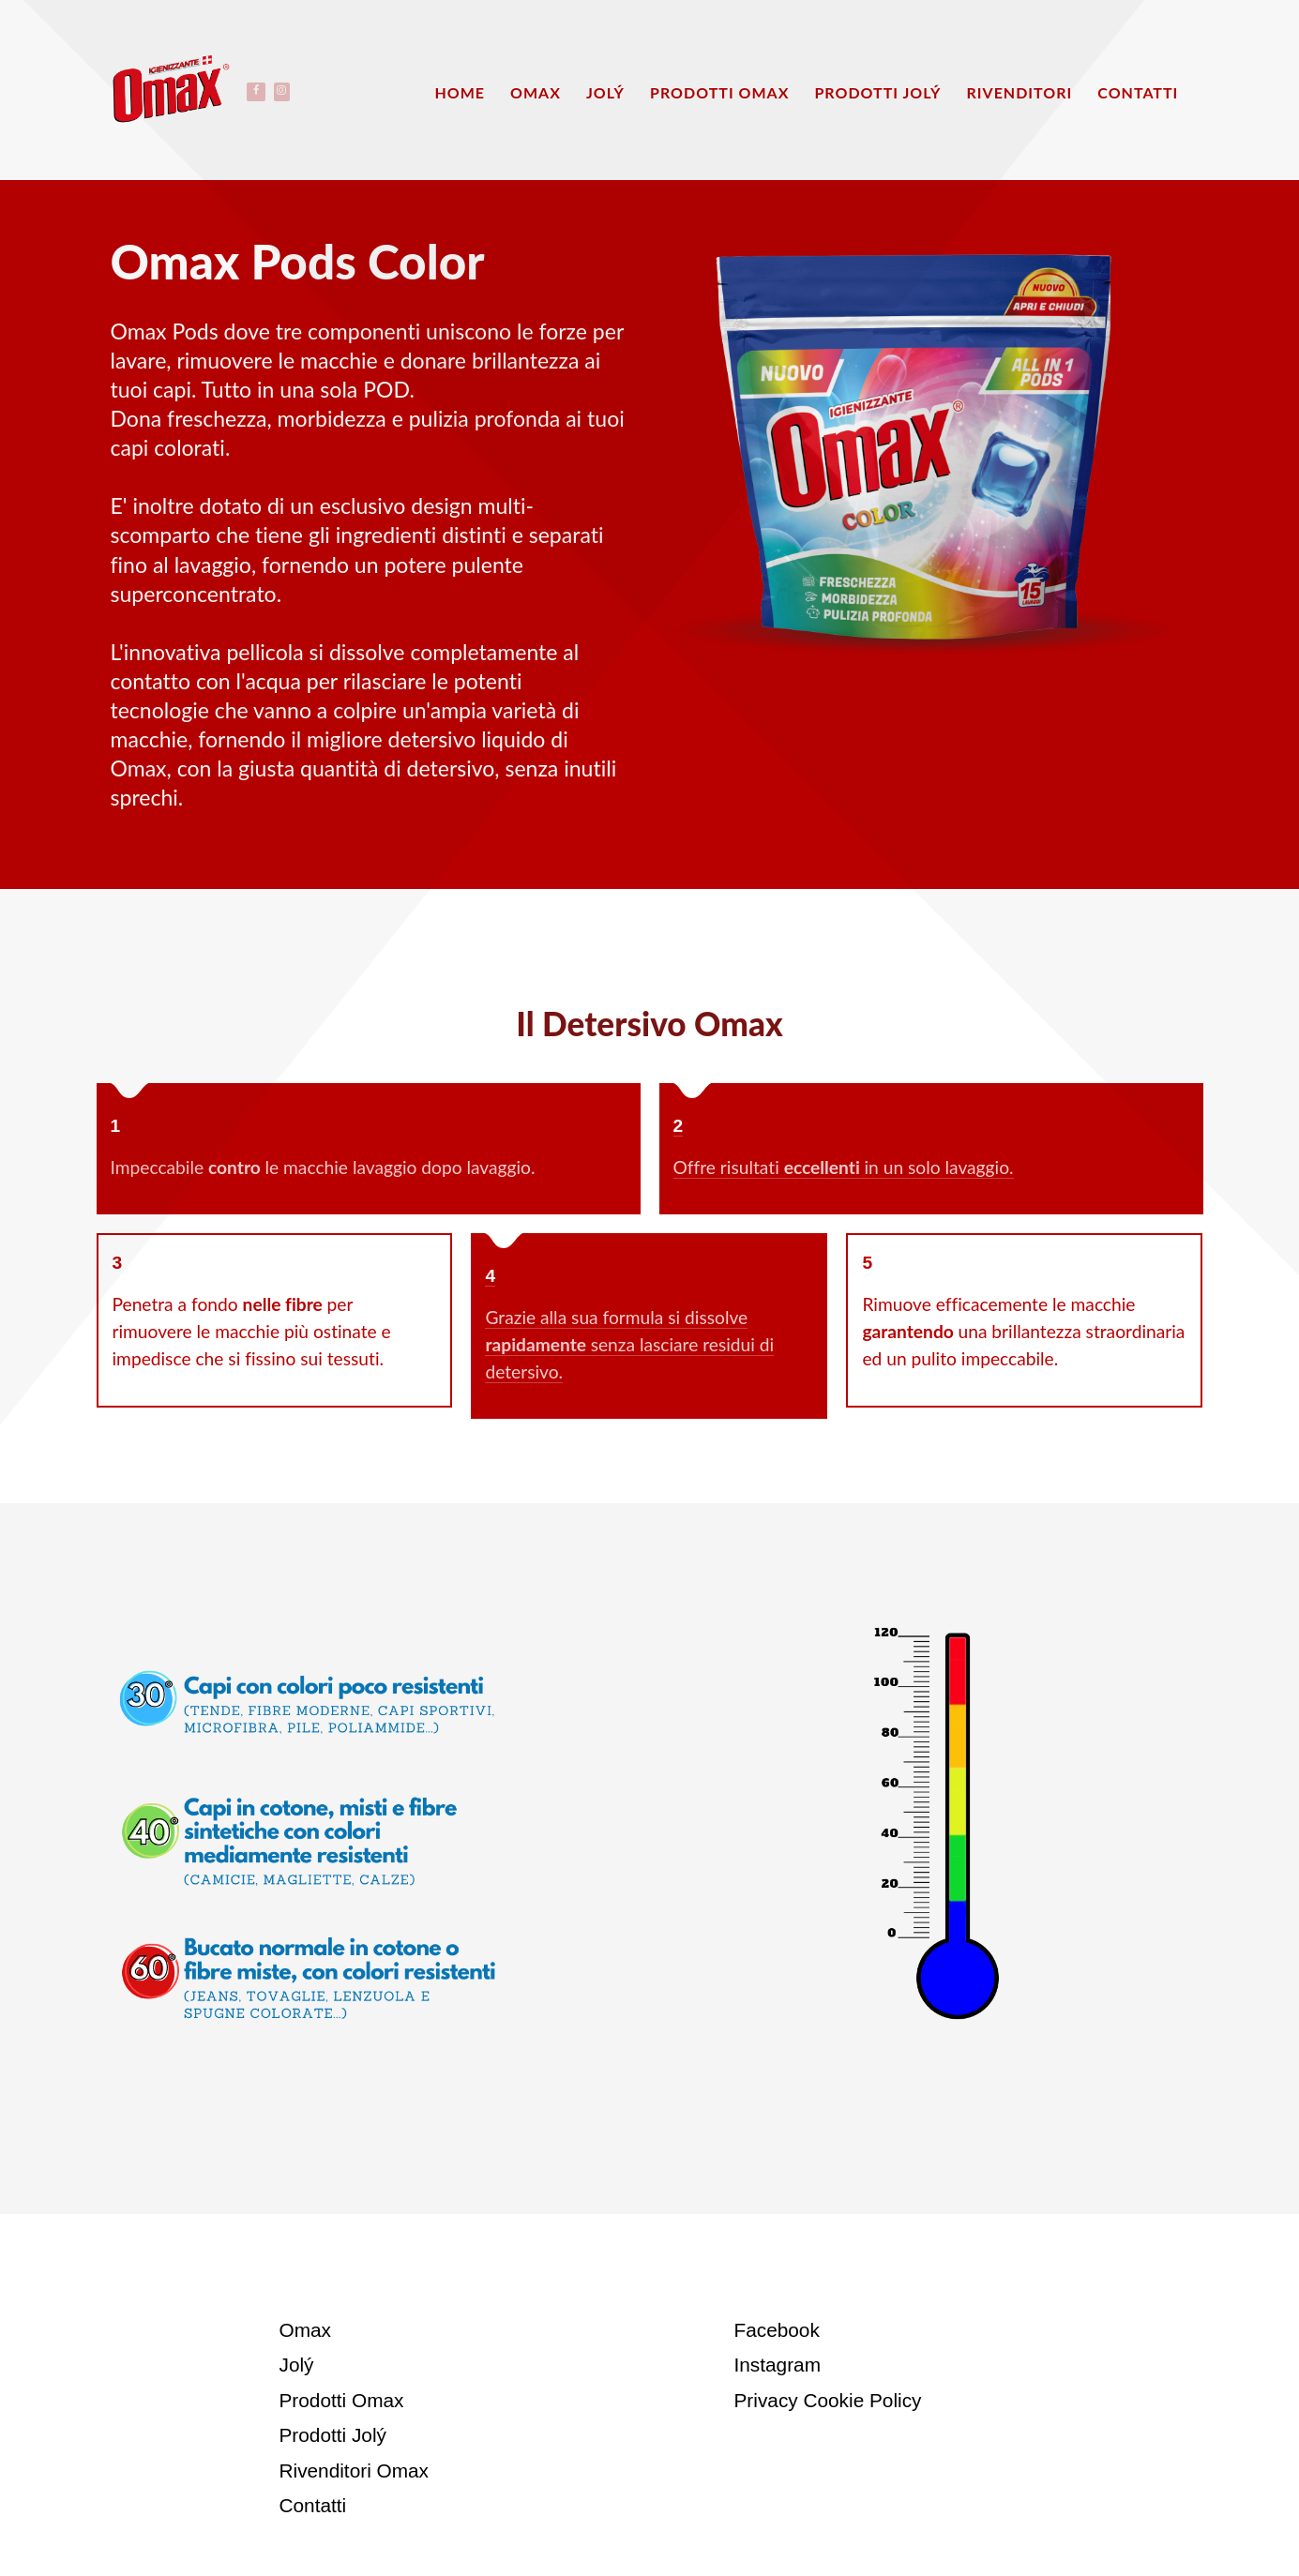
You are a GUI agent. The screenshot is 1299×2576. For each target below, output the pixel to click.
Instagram (777, 2364)
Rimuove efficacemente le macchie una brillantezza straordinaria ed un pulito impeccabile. (1023, 1331)
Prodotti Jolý (332, 2435)
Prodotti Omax (341, 2400)
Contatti (313, 2505)
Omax (305, 2330)
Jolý (296, 2364)
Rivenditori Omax (354, 2470)
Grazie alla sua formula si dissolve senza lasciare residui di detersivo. (629, 1344)
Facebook (777, 2330)
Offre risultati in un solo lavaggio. (843, 1167)
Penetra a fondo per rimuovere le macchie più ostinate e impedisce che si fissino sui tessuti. (252, 1331)
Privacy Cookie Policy (828, 2400)
